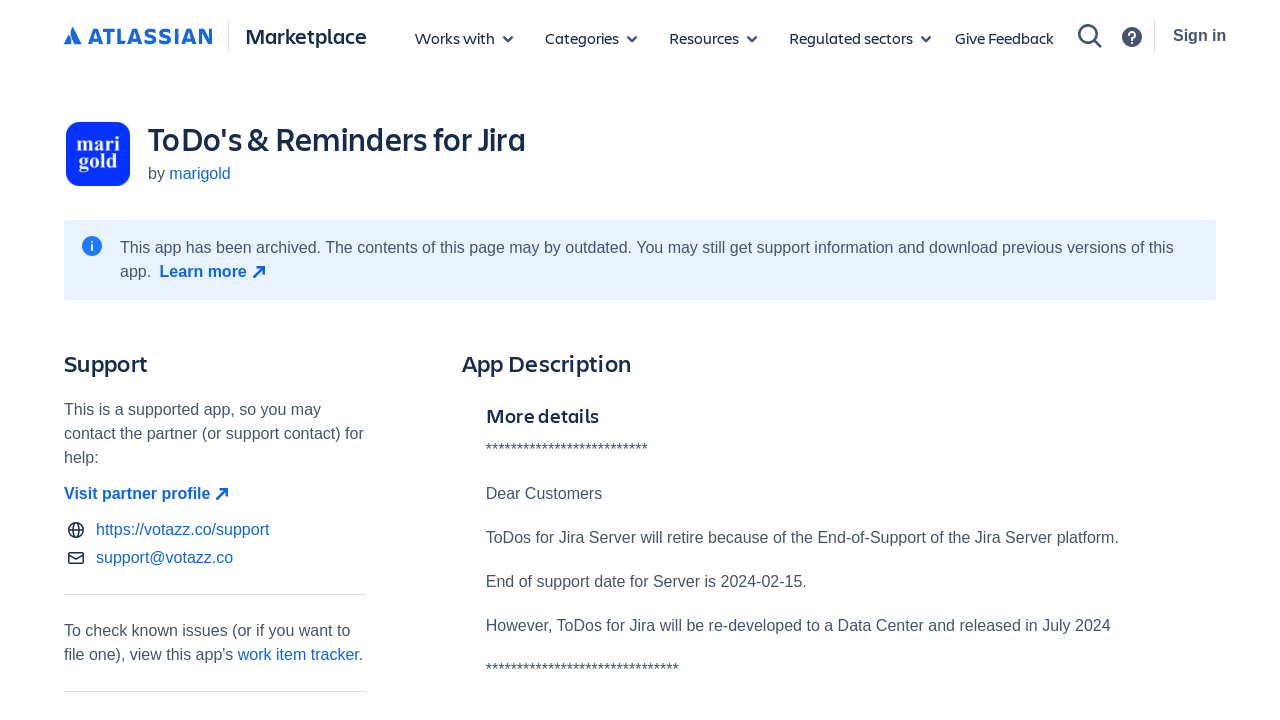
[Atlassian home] (138, 37)
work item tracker (298, 654)
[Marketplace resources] (713, 38)
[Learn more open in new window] (215, 272)
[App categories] (591, 38)
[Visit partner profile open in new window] (215, 494)
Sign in (1199, 35)
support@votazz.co (164, 557)
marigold (199, 173)
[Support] (1132, 37)
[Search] (1090, 36)
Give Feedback (1004, 37)
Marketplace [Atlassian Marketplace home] (306, 35)
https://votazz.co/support (182, 529)
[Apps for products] (464, 38)
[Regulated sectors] (860, 38)
